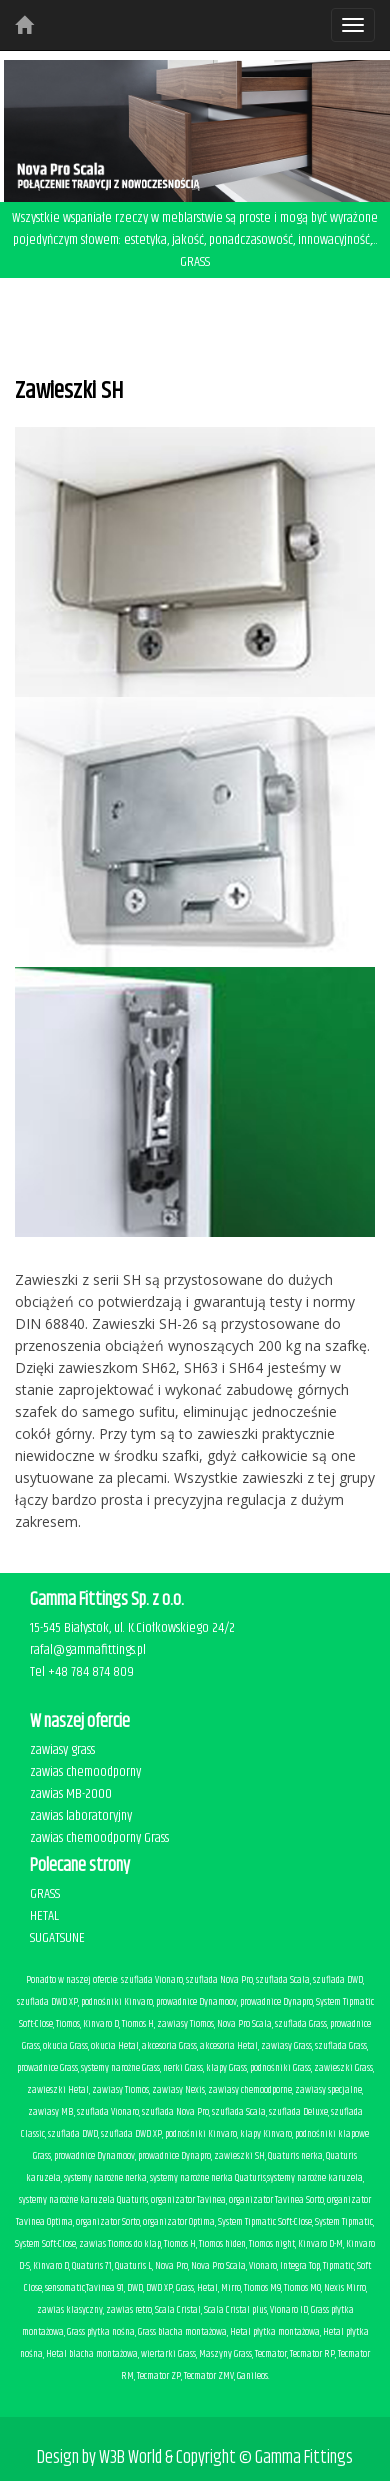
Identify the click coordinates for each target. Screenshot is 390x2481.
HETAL (44, 1916)
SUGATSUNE (57, 1938)
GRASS (45, 1894)
